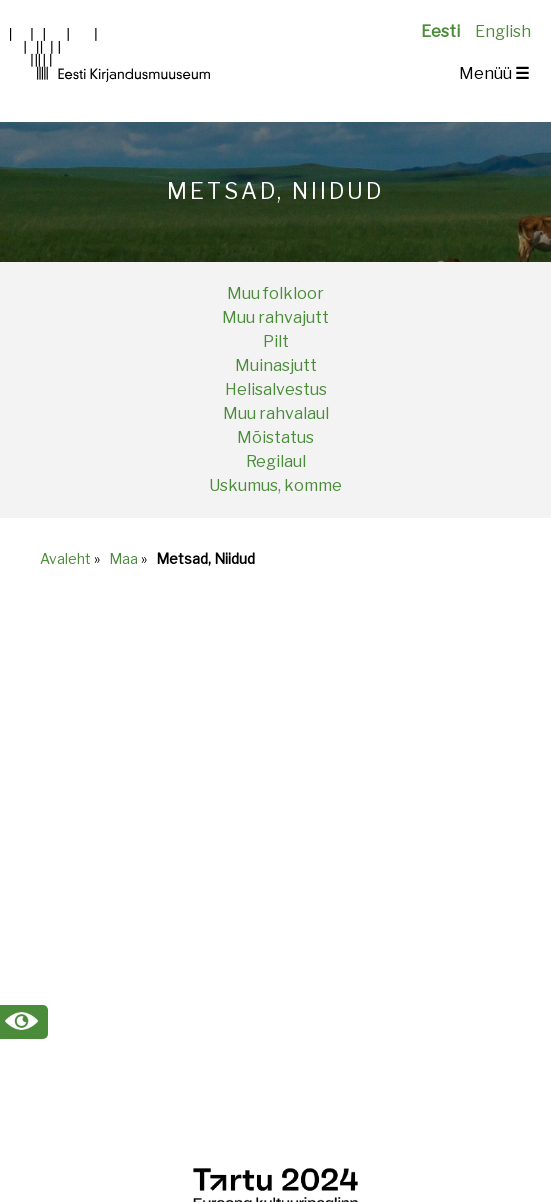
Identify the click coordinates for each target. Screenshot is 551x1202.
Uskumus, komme (275, 485)
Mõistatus (275, 437)
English (503, 31)
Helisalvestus (276, 389)
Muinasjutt (276, 365)
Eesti (440, 31)
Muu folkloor (275, 293)
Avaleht (65, 558)
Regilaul (276, 461)
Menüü (494, 73)
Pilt (276, 341)
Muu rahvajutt (275, 317)
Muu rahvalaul (276, 413)
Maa (123, 558)
